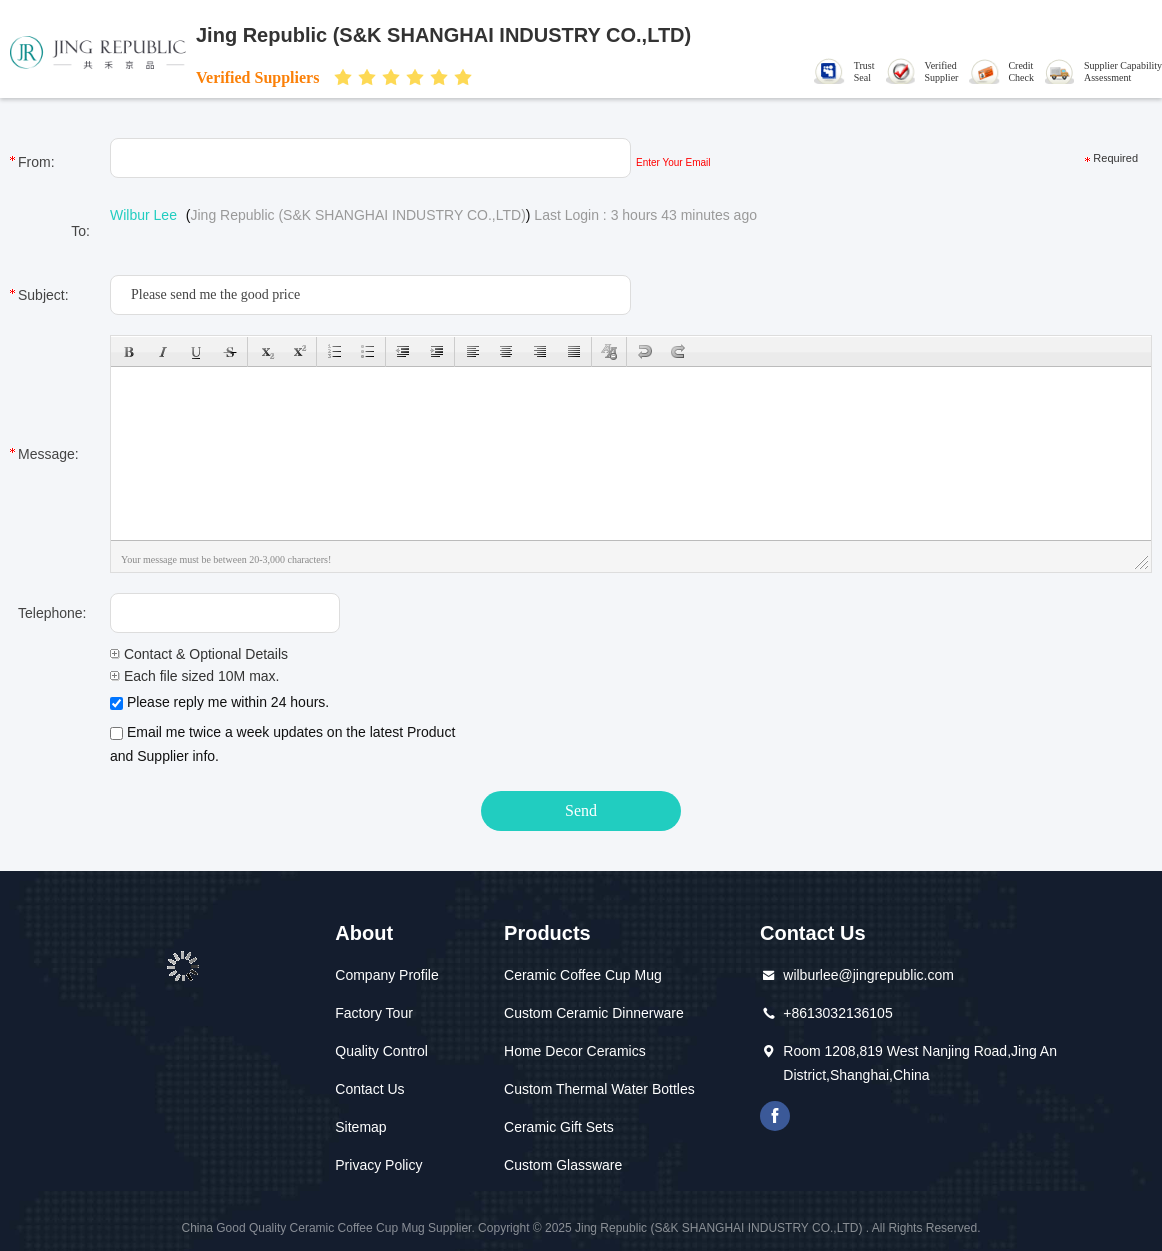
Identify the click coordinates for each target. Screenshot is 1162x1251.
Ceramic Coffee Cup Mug (583, 975)
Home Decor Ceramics (575, 1051)
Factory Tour (374, 1013)
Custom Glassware (563, 1165)
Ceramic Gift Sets (559, 1127)
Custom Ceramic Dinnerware (594, 1013)
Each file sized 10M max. (195, 676)
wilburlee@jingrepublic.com (868, 975)
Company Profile (387, 975)
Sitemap (360, 1127)
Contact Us (369, 1089)
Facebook (775, 1116)
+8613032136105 (837, 1013)
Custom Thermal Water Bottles (599, 1089)
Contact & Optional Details (199, 654)
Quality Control (381, 1051)
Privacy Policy (378, 1165)
